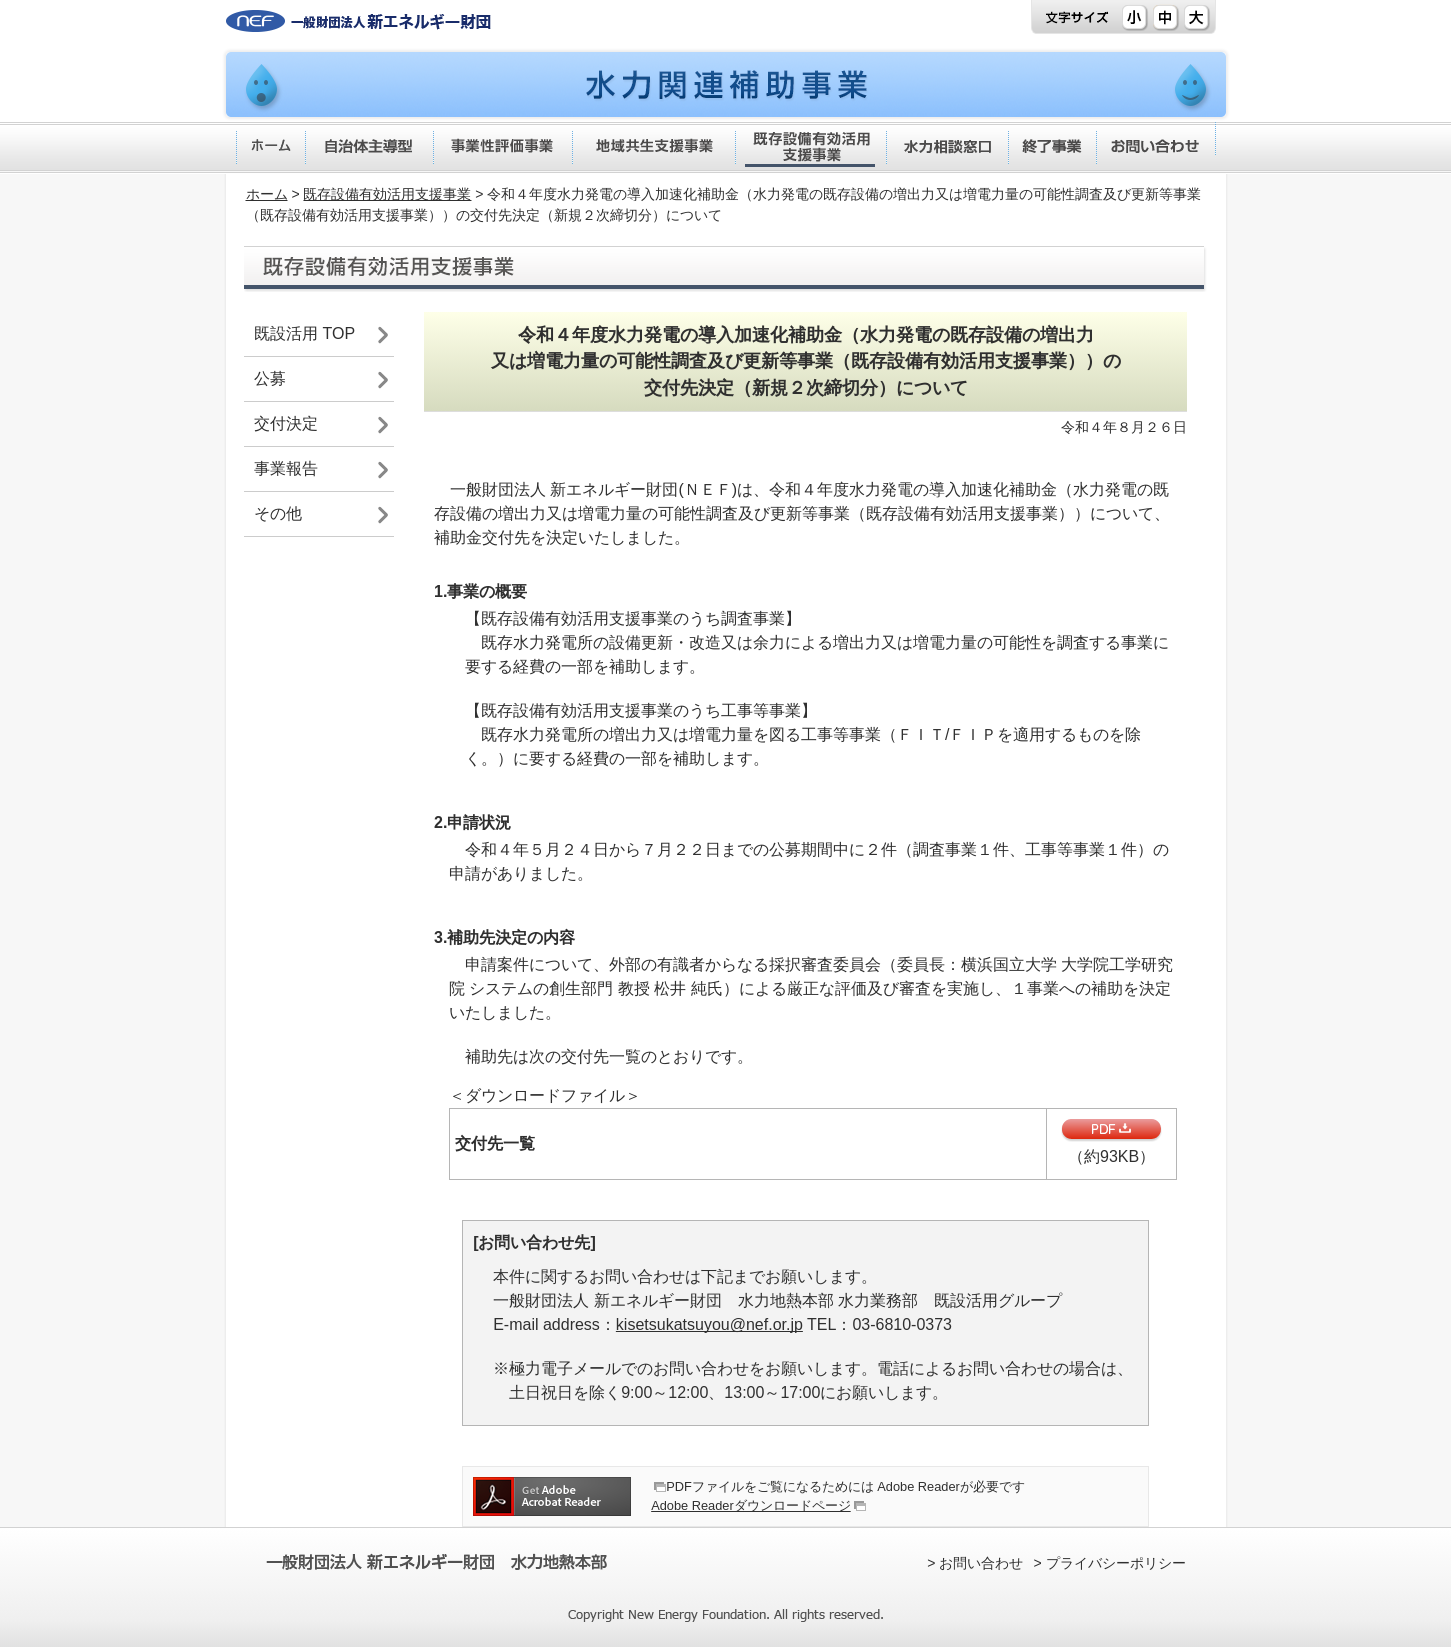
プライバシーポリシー (1116, 1563)
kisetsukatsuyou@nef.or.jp (709, 1324)
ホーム (267, 194)
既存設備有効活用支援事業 (387, 194)
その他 (278, 513)
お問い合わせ (981, 1563)
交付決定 (286, 423)
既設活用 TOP (304, 333)
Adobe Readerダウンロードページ (751, 1505)
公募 (270, 378)
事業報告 (286, 468)
